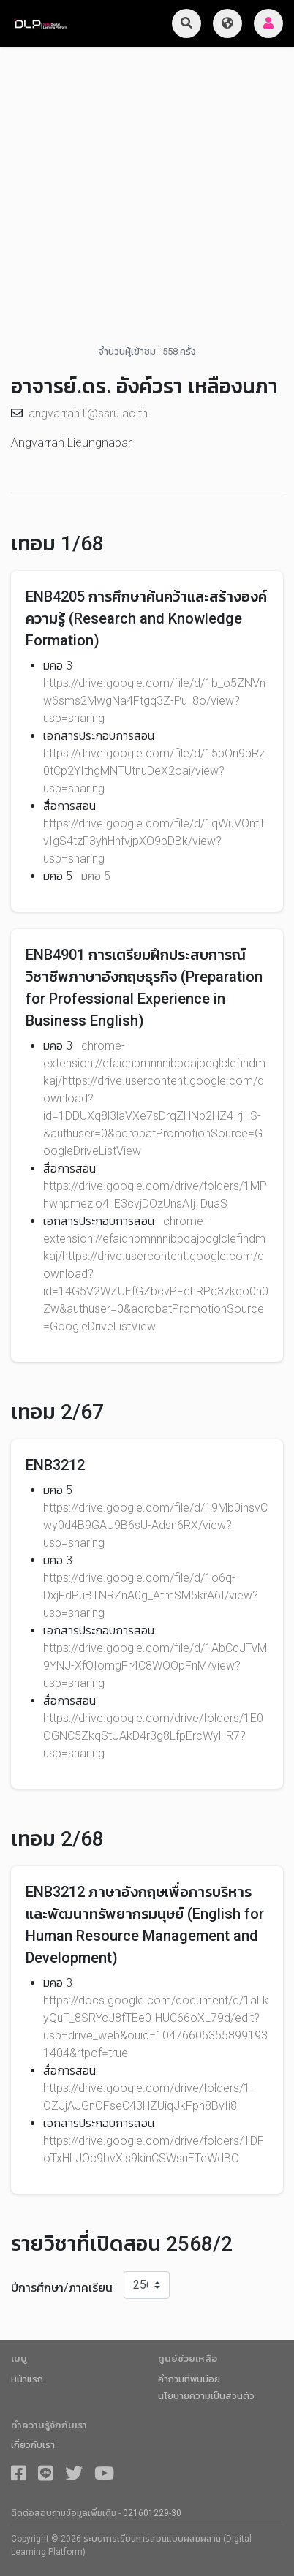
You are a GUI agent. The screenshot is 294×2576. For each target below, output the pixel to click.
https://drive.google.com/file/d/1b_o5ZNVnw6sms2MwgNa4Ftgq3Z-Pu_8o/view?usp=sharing (154, 700)
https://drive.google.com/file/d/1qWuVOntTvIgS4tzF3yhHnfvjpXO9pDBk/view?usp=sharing (154, 841)
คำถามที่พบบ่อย (189, 2379)
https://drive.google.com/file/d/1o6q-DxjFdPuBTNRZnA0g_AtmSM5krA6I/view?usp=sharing (150, 1595)
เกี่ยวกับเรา (33, 2444)
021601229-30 (152, 2513)
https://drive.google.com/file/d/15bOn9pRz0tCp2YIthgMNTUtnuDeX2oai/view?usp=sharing (154, 770)
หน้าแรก (27, 2379)
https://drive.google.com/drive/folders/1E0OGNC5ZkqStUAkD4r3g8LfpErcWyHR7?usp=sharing (153, 1735)
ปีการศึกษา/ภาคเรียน (62, 2288)
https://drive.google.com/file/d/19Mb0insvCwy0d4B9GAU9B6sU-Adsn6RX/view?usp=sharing (155, 1525)
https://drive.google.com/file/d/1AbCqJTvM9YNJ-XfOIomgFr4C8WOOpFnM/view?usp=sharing (155, 1665)
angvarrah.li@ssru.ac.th (88, 413)
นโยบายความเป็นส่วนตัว (206, 2395)
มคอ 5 (95, 876)
